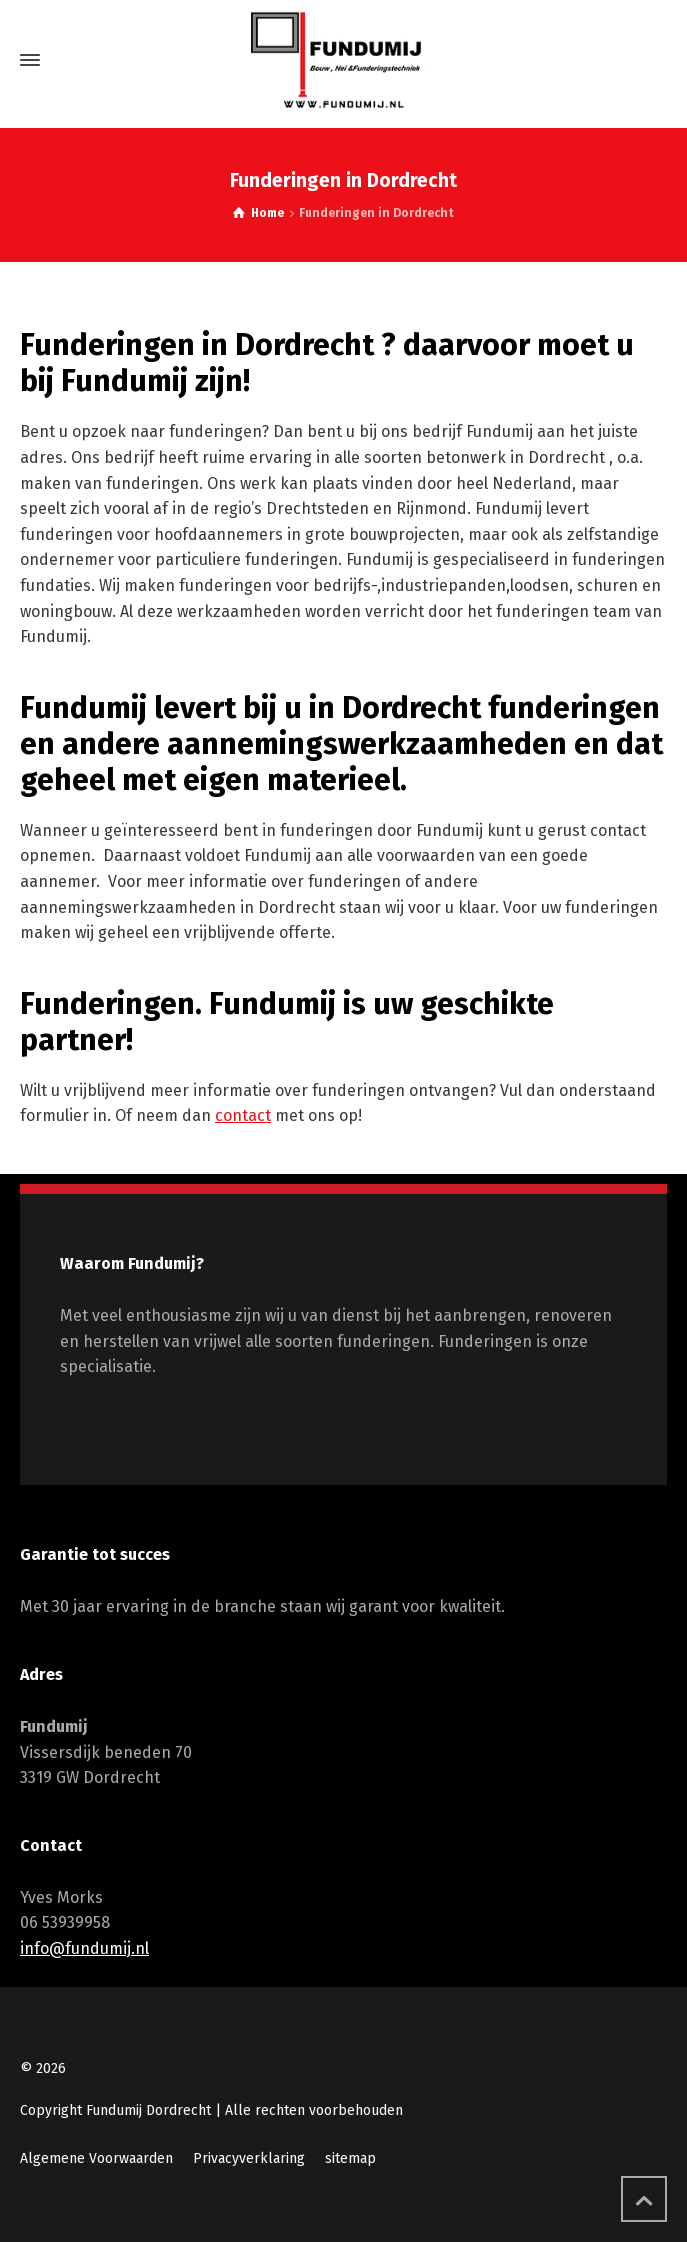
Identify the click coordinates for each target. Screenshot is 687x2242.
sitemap (350, 2158)
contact (243, 1115)
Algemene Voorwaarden (96, 2158)
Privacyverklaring (249, 2158)
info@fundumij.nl (84, 1948)
